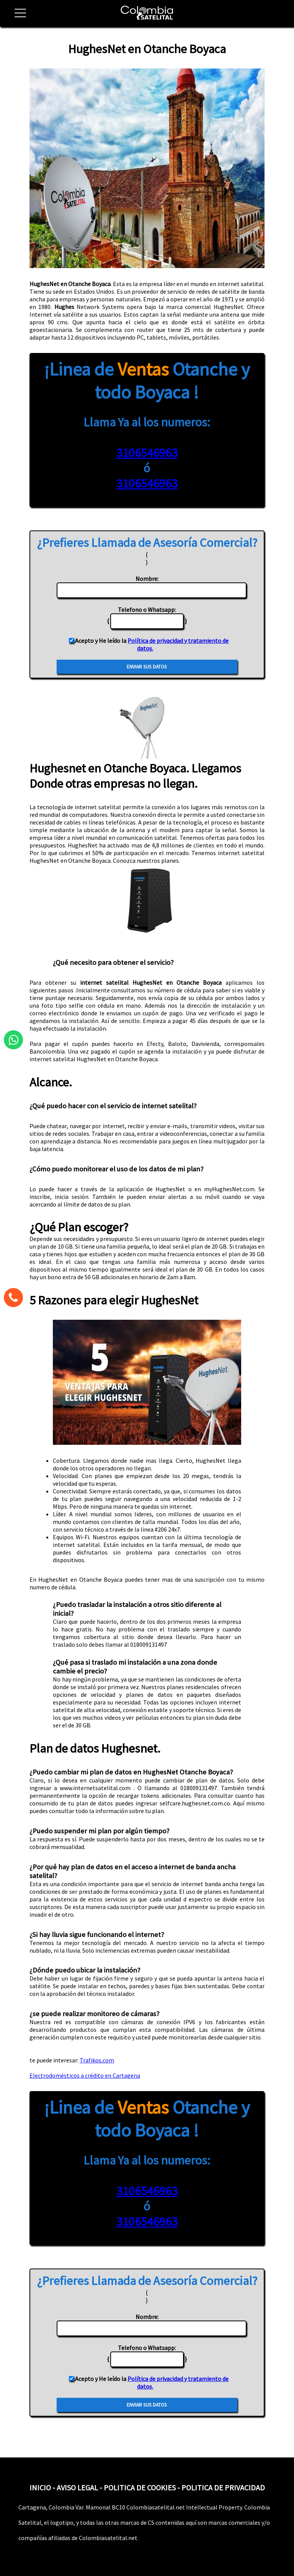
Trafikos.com (97, 2060)
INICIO (40, 2487)
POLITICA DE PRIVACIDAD (223, 2487)
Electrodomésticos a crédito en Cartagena (84, 2075)
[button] (17, 17)
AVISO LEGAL (77, 2487)
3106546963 (147, 452)
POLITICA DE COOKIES (140, 2487)
